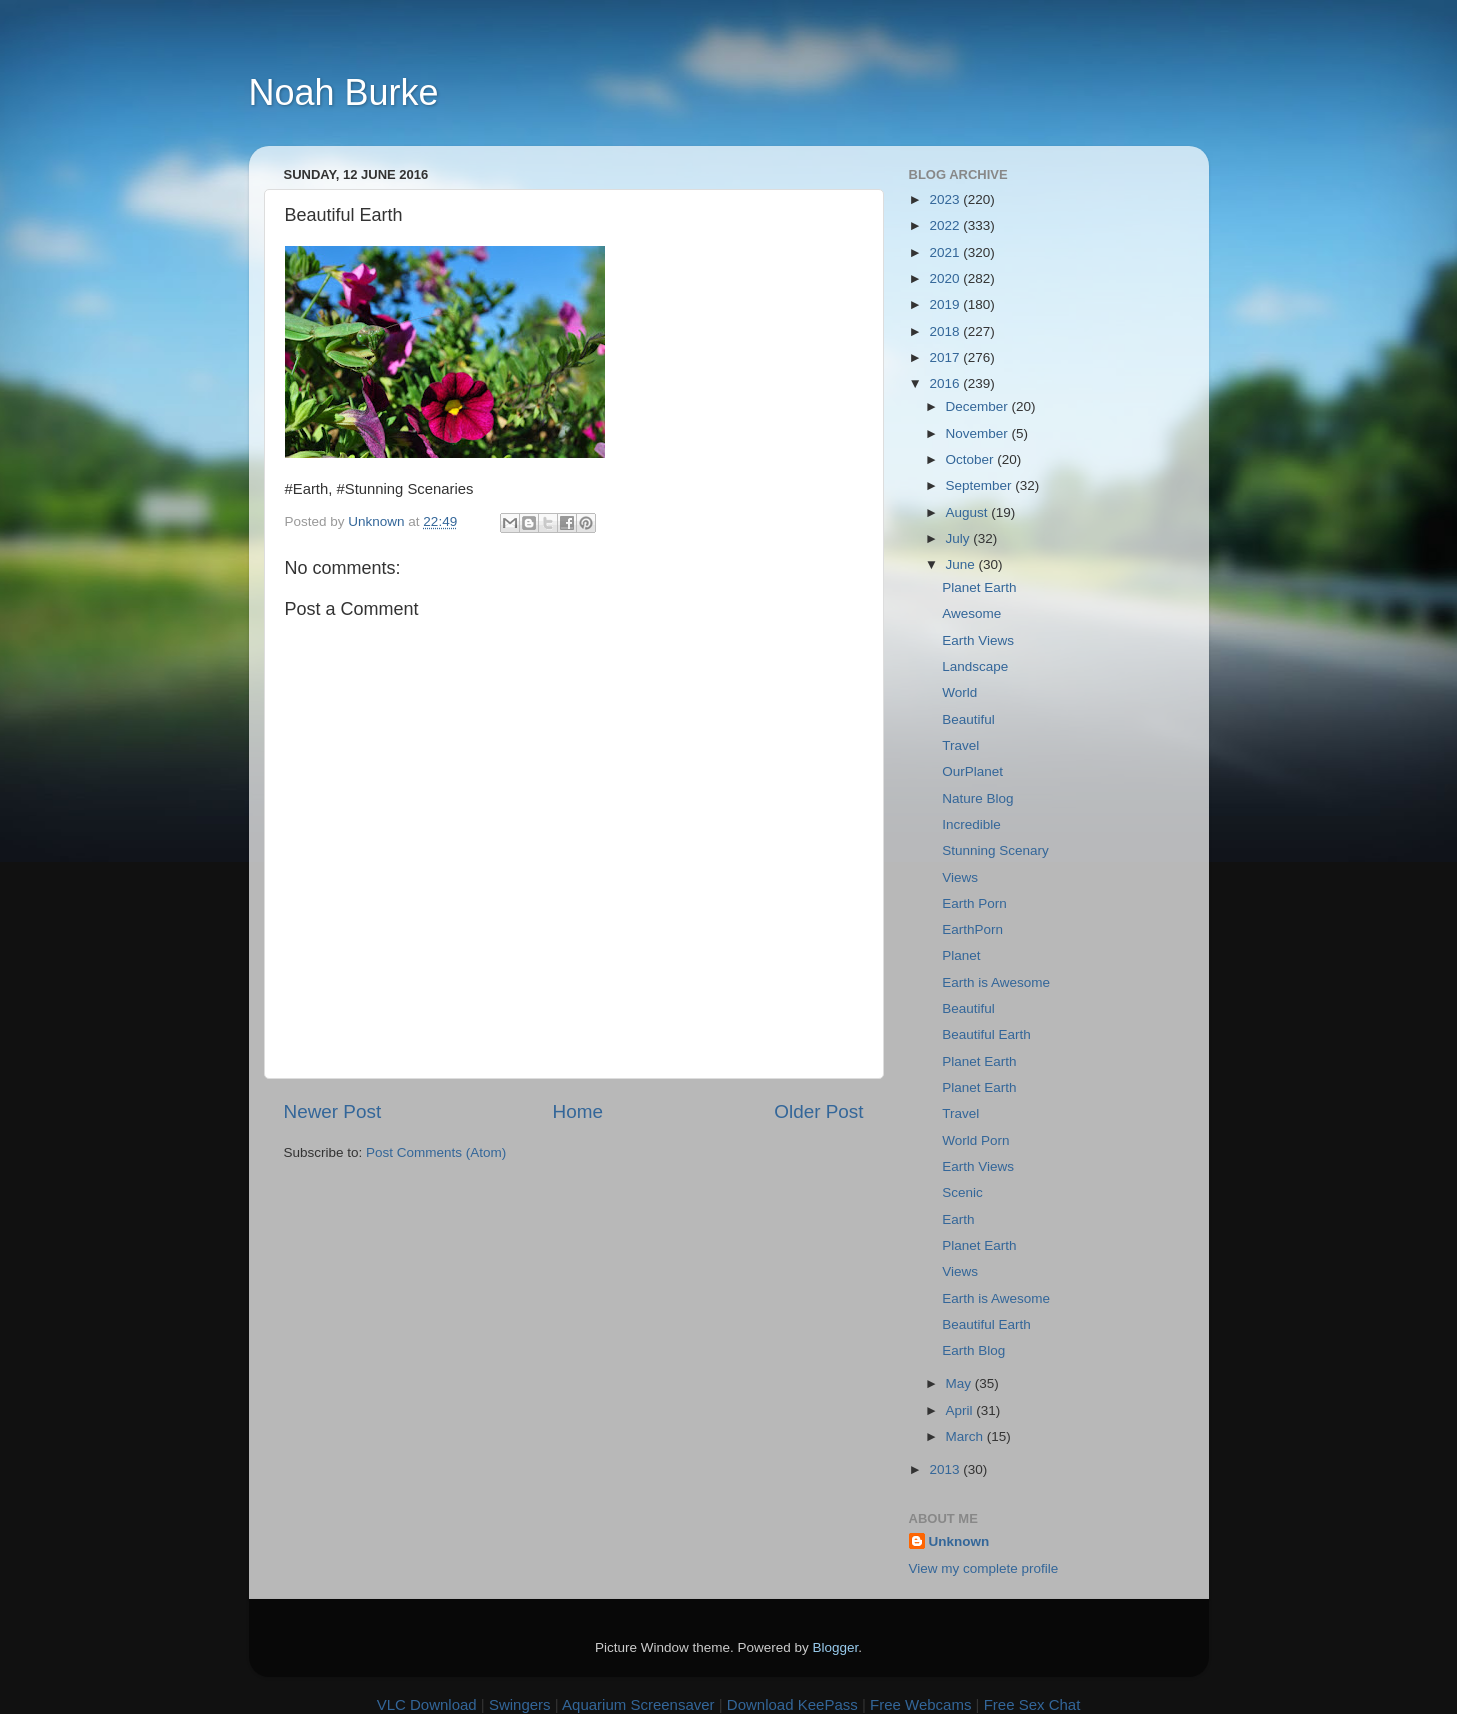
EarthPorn (972, 929)
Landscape (975, 666)
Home (578, 1111)
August (969, 512)
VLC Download (427, 1704)
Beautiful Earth (986, 1034)
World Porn (975, 1140)
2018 (946, 331)
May (960, 1383)
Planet (961, 955)
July (960, 538)
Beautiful (968, 719)
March (966, 1436)
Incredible (971, 824)
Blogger (836, 1647)
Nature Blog (977, 798)
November (979, 433)
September (981, 485)
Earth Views (978, 640)
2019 (946, 304)
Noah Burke (344, 92)
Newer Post (333, 1111)
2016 (946, 383)
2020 (946, 278)
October (972, 459)
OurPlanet (972, 771)
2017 (946, 357)
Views (960, 877)
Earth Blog (973, 1350)
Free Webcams (920, 1704)
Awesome (971, 613)
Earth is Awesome (996, 982)
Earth (958, 1219)
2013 (946, 1469)
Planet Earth (979, 587)
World (959, 692)
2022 (946, 225)
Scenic (962, 1192)
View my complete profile (984, 1568)
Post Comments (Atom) (436, 1152)
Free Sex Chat (1032, 1704)
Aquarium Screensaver (638, 1704)
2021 (946, 252)
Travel (960, 745)
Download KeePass (792, 1704)
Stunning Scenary (995, 850)
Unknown (959, 1541)
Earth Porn (974, 903)
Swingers (520, 1704)
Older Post (818, 1111)
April (961, 1410)
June (962, 564)
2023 (946, 199)
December (979, 406)
